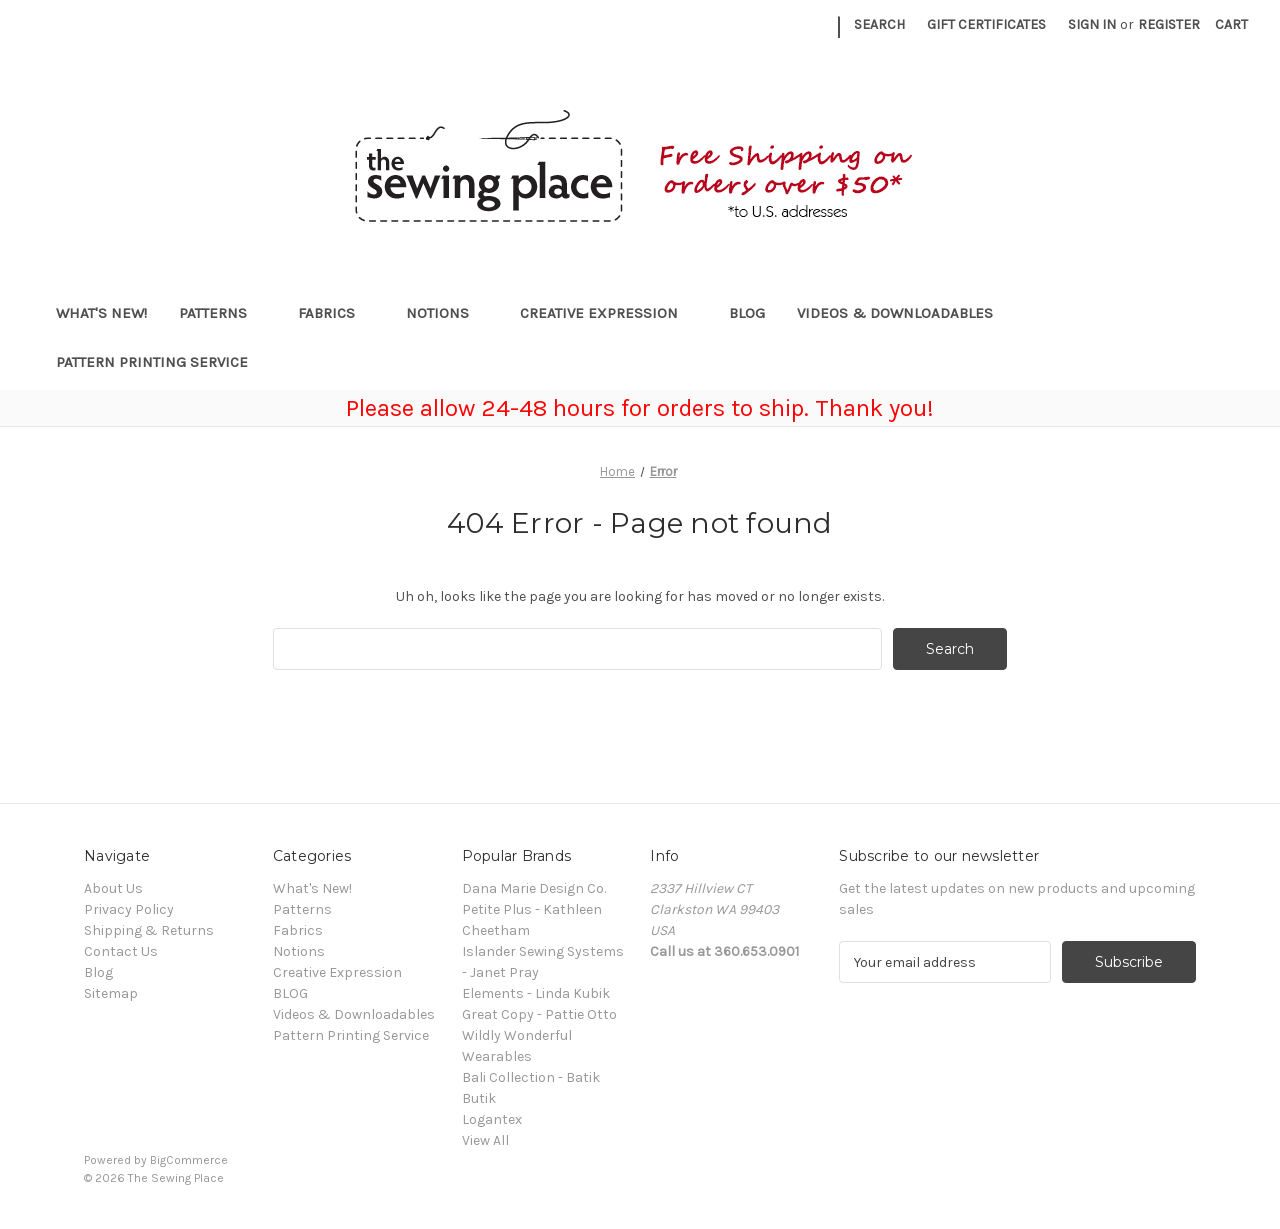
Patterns (222, 313)
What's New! (101, 313)
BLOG (747, 313)
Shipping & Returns (149, 930)
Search (879, 24)
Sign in (1092, 24)
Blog (98, 972)
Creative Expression (608, 313)
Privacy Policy (129, 909)
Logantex (492, 1119)
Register (1169, 24)
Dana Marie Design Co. (534, 888)
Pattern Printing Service (152, 362)
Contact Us (121, 951)
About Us (113, 888)
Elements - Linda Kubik (536, 993)
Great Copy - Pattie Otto (539, 1014)
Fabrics (336, 313)
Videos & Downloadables (904, 313)
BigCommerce (189, 1160)
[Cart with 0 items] (1231, 24)
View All (485, 1140)
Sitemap (111, 993)
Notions (447, 313)
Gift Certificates (986, 24)
